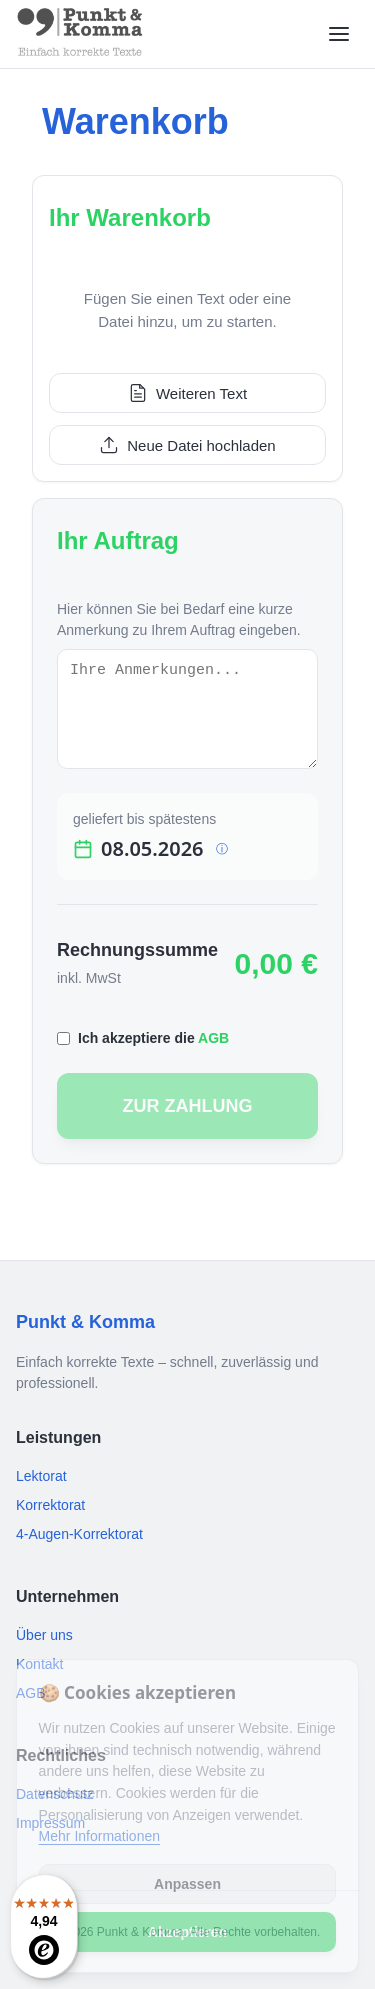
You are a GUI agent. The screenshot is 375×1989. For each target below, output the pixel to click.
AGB (213, 1038)
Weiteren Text (187, 393)
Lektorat (41, 1476)
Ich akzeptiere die (153, 1038)
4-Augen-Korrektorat (79, 1534)
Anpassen (187, 1884)
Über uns (44, 1635)
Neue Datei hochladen (187, 445)
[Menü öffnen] (339, 34)
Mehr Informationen (99, 1836)
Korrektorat (50, 1505)
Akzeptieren (187, 1932)
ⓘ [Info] (222, 848)
